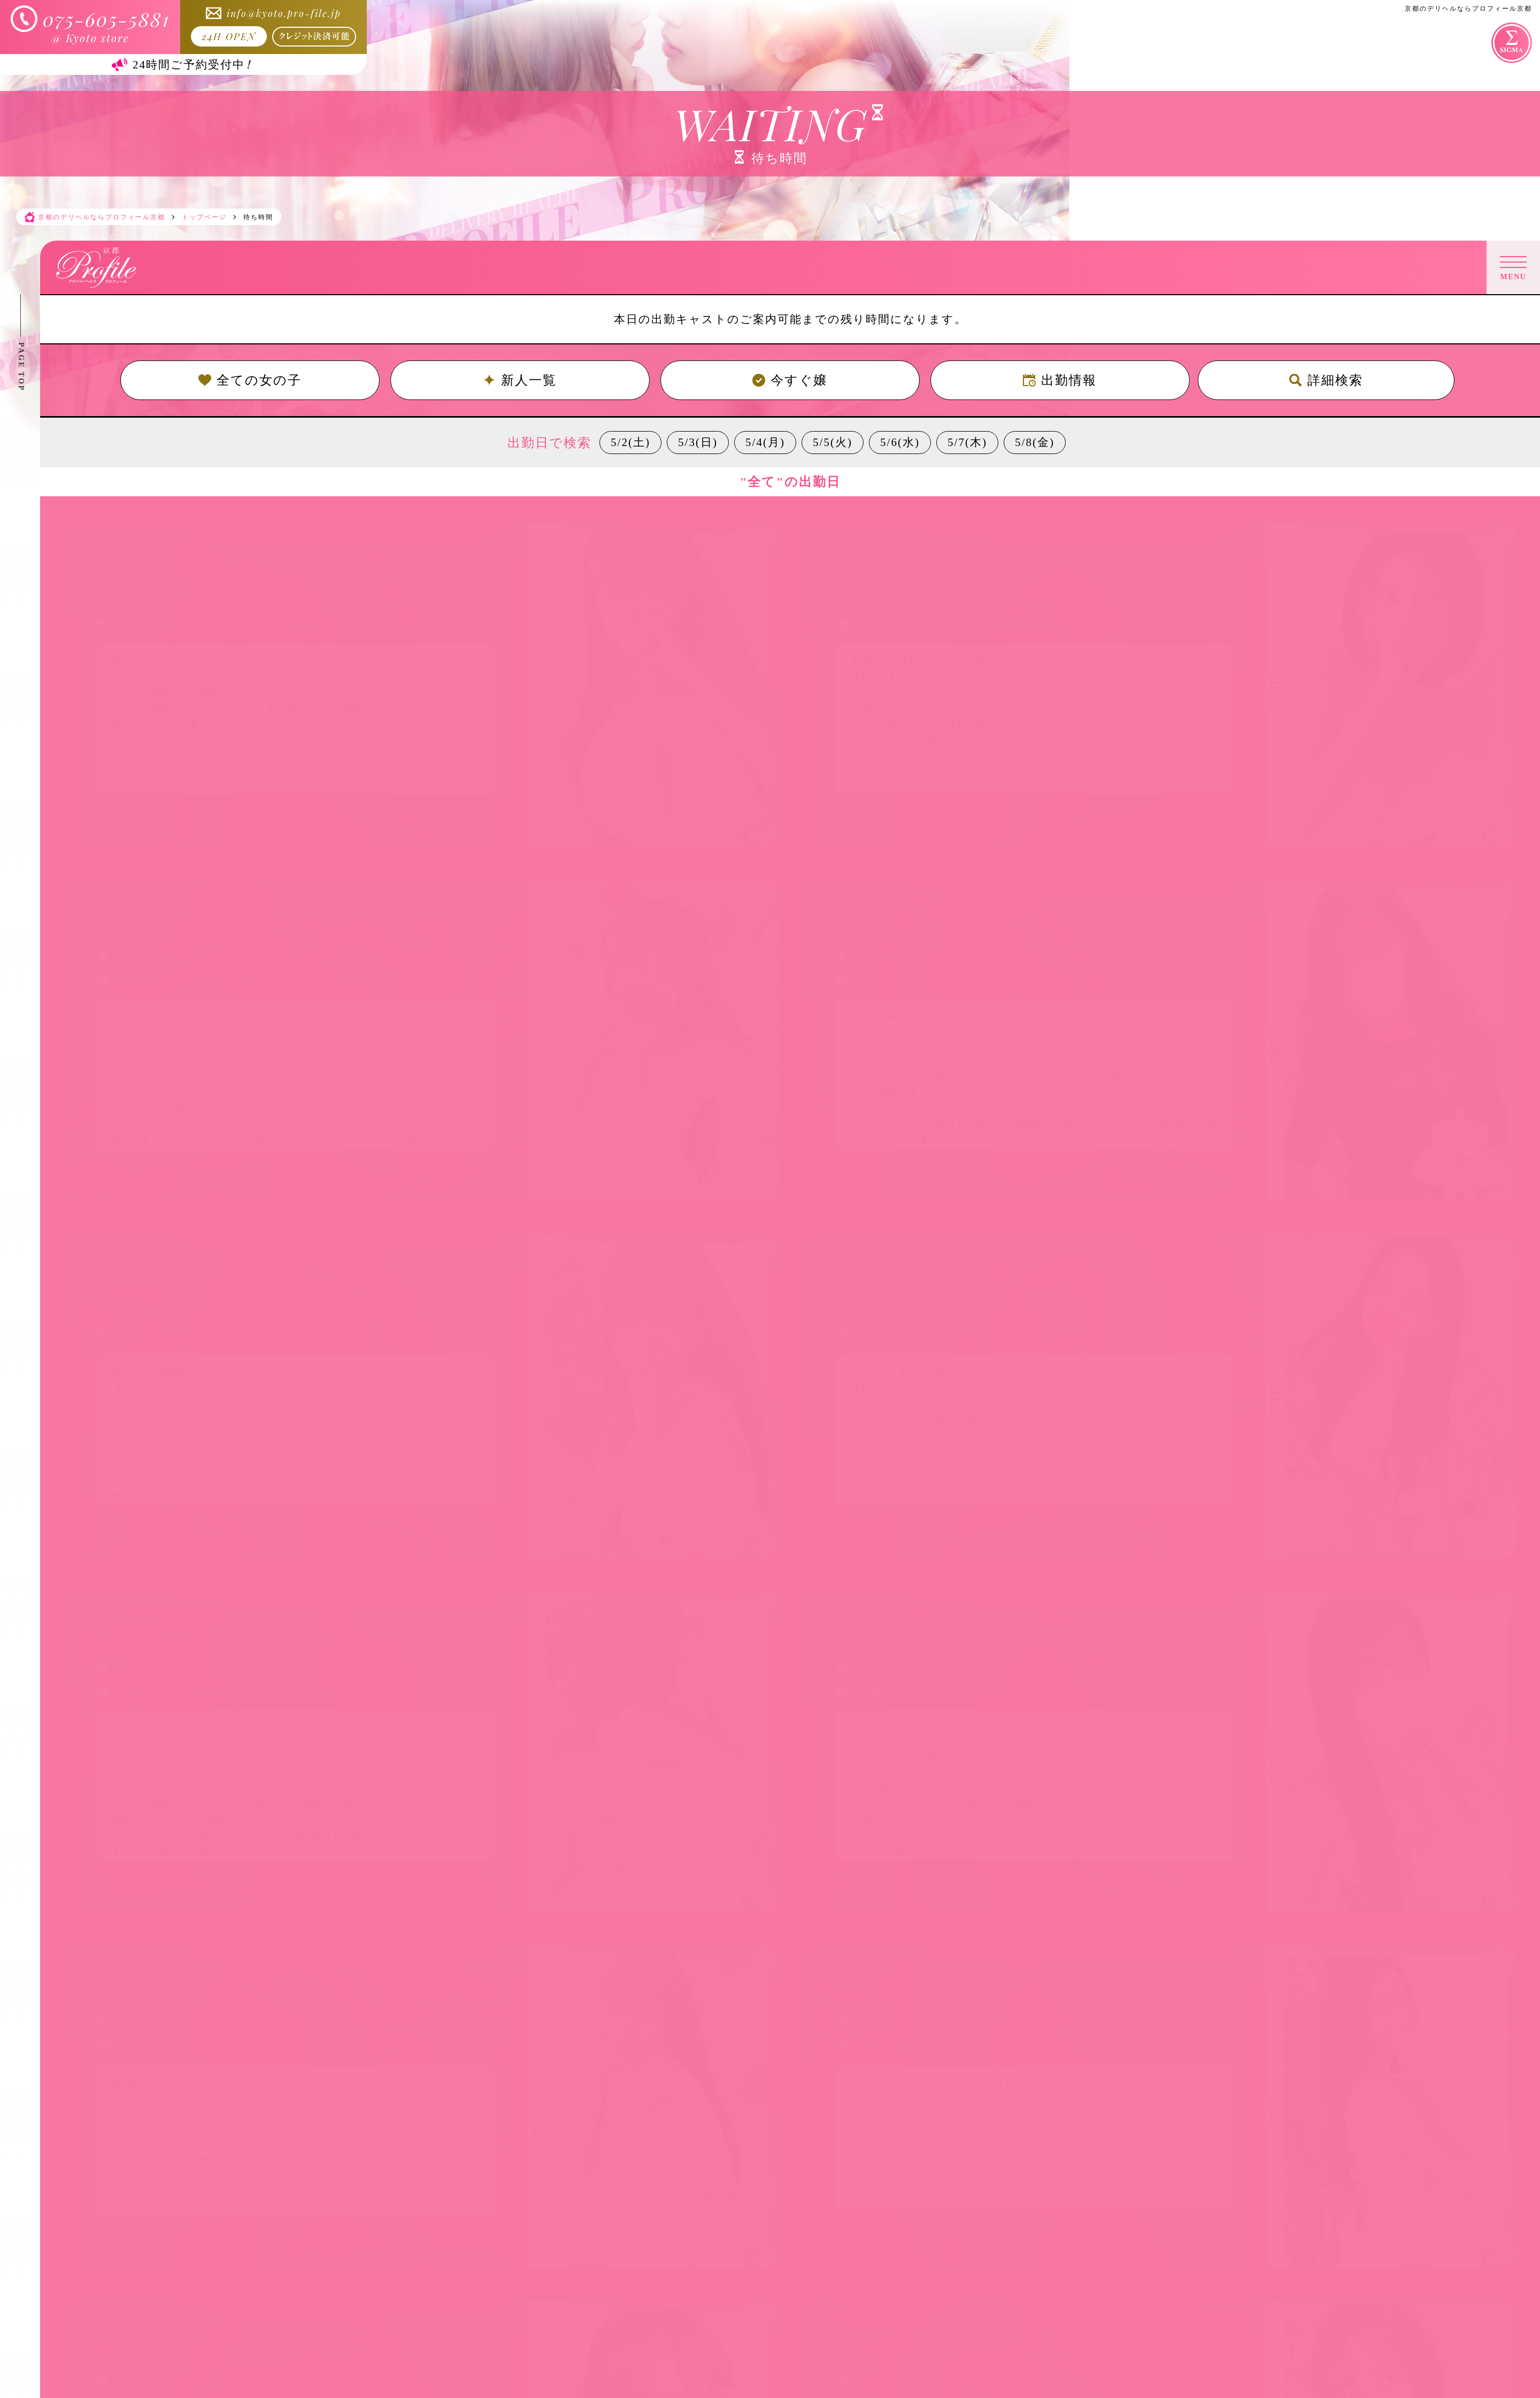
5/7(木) (967, 442)
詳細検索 (1326, 380)
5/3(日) (698, 442)
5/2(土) (630, 442)
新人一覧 (520, 380)
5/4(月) (765, 442)
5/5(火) (832, 442)
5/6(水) (900, 442)
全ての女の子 (250, 380)
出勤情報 (1060, 380)
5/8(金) (1034, 442)
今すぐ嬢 (789, 380)
